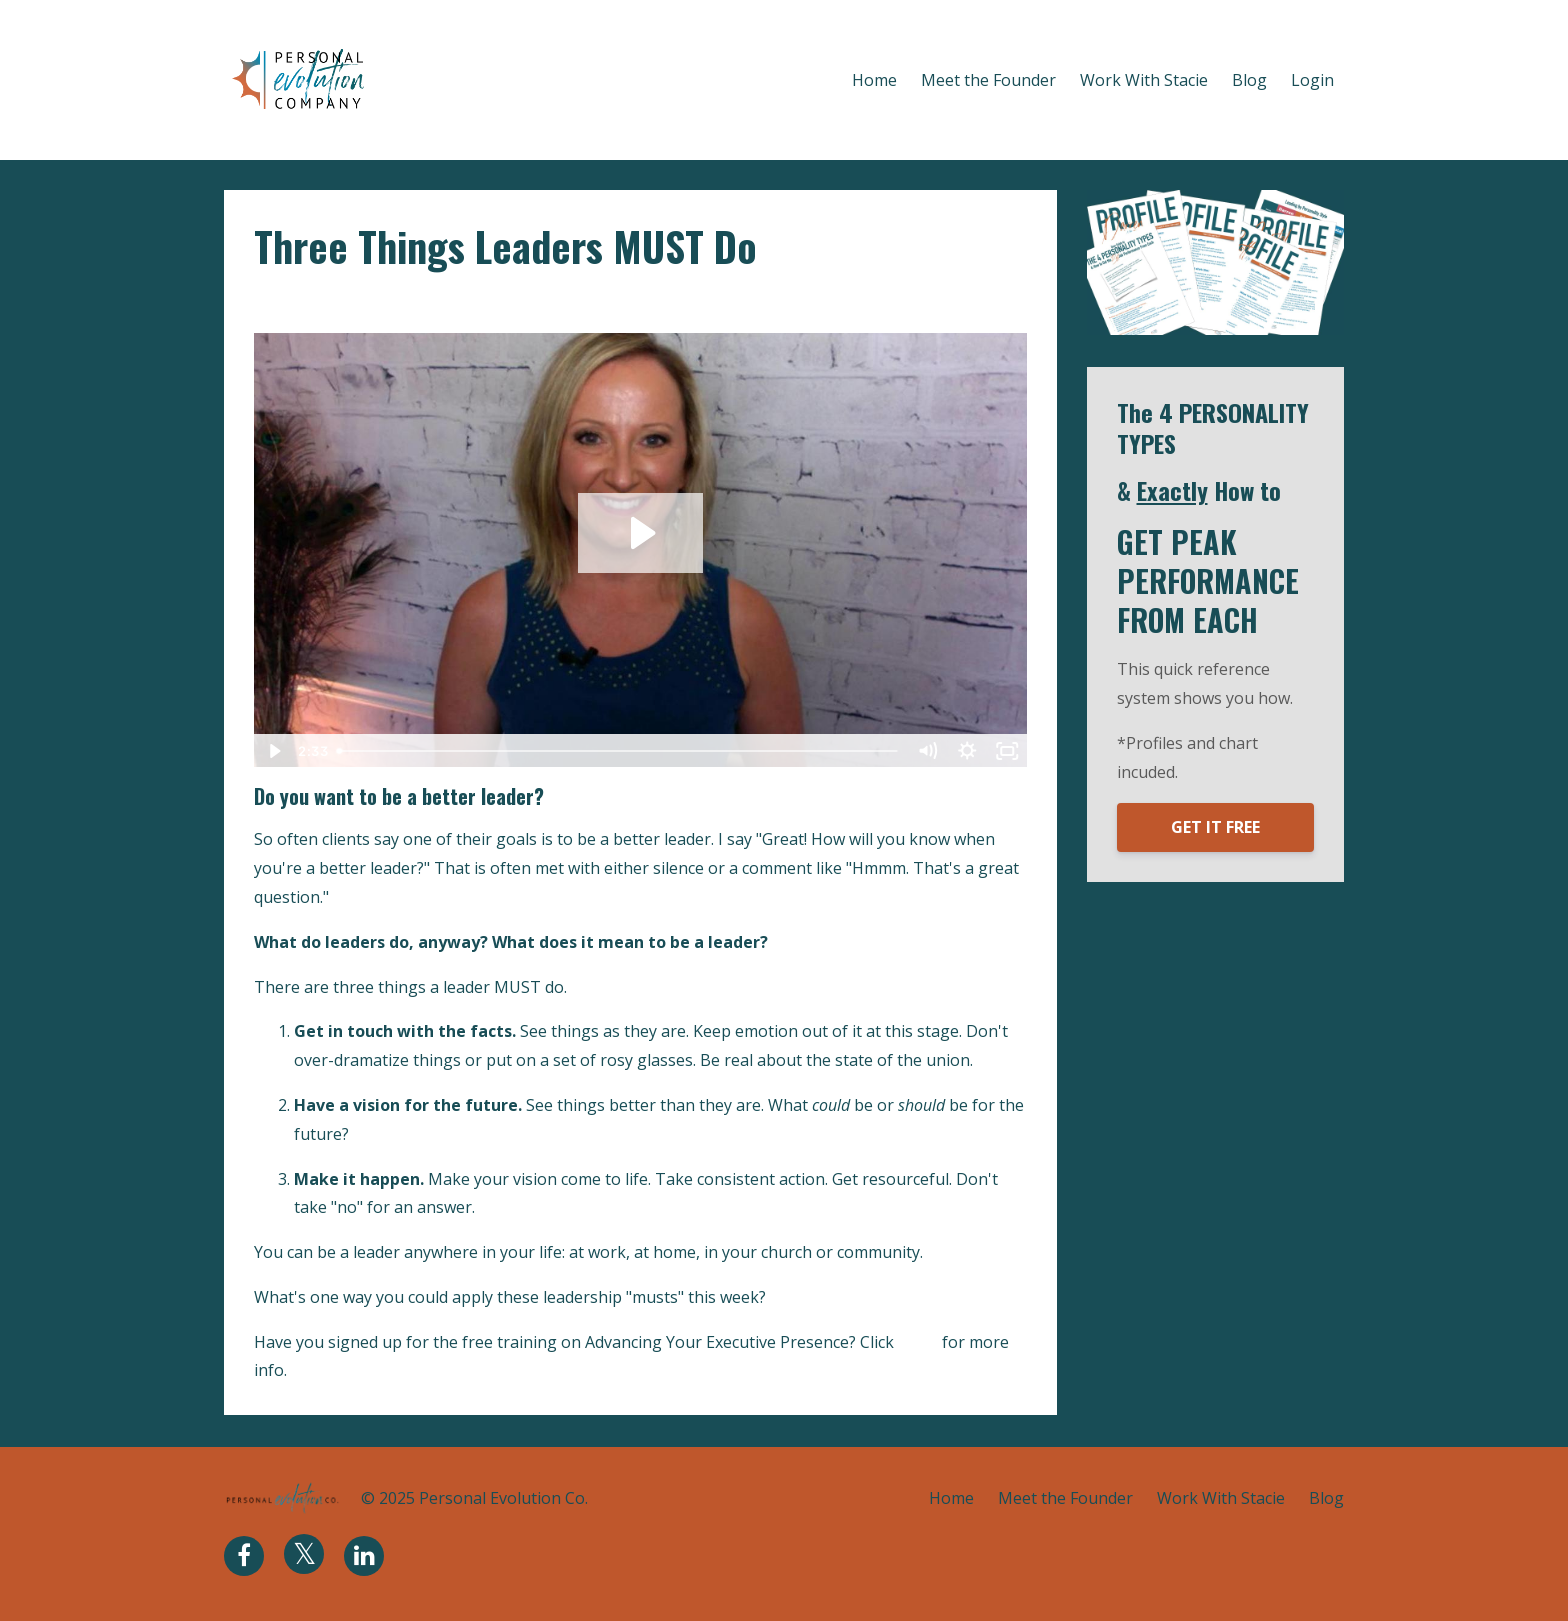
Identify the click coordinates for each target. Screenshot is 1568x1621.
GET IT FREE (1215, 827)
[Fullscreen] (1008, 751)
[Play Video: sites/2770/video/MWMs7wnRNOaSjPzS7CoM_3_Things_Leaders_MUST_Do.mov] (640, 533)
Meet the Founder (988, 80)
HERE (918, 1342)
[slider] (619, 751)
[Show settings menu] (968, 751)
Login (1312, 80)
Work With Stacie (1144, 80)
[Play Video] (273, 751)
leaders (284, 302)
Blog (1249, 80)
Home (874, 80)
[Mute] (928, 751)
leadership (364, 302)
